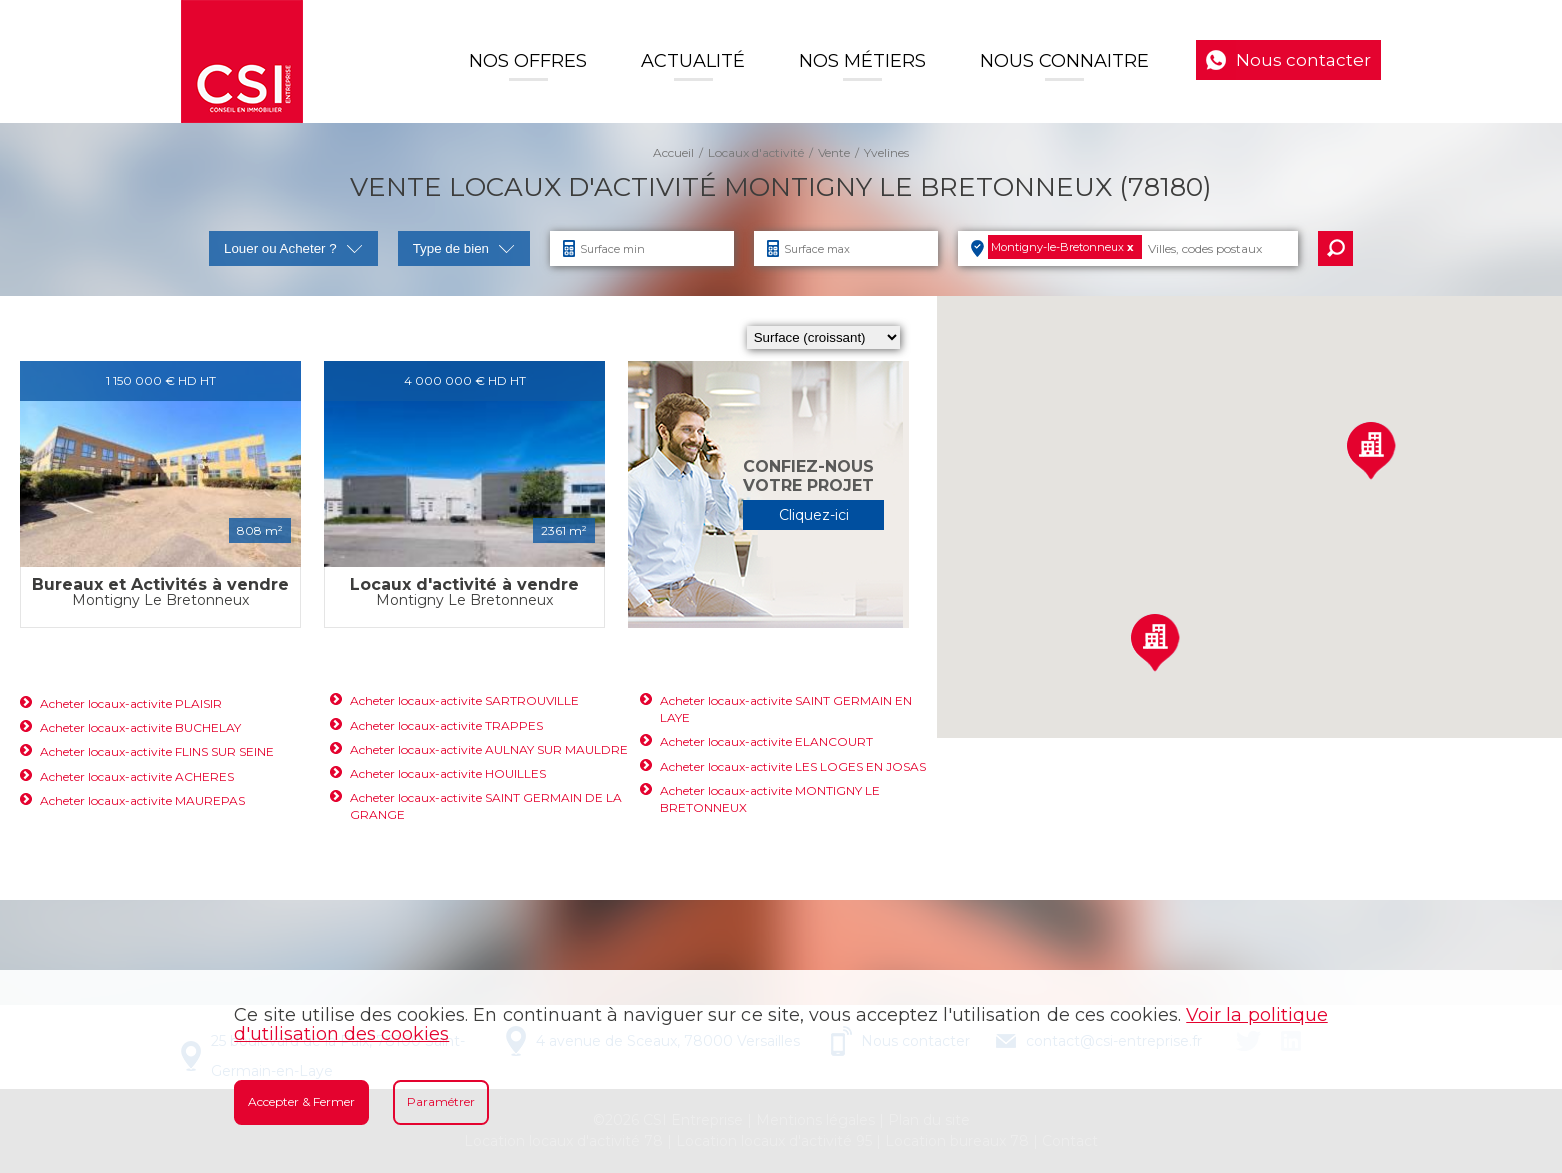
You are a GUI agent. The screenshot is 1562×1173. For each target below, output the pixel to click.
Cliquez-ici (814, 515)
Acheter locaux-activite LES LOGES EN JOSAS (793, 766)
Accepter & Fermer (301, 1101)
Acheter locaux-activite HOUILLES (448, 773)
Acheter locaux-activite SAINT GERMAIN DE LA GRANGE (486, 806)
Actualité (693, 61)
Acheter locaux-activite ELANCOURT (766, 741)
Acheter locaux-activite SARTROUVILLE (464, 700)
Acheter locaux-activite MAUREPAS (142, 800)
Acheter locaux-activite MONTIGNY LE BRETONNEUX (770, 799)
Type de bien (464, 248)
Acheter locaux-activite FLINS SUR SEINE (157, 751)
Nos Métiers (862, 61)
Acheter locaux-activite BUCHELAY (140, 727)
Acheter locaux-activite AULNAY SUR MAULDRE (489, 749)
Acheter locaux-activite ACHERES (137, 776)
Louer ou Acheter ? (293, 248)
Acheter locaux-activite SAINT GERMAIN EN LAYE (786, 709)
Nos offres (528, 61)
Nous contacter (1303, 60)
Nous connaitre (1064, 61)
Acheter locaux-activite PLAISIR (131, 703)
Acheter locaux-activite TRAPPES (446, 725)
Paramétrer (441, 1101)
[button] (1371, 450)
